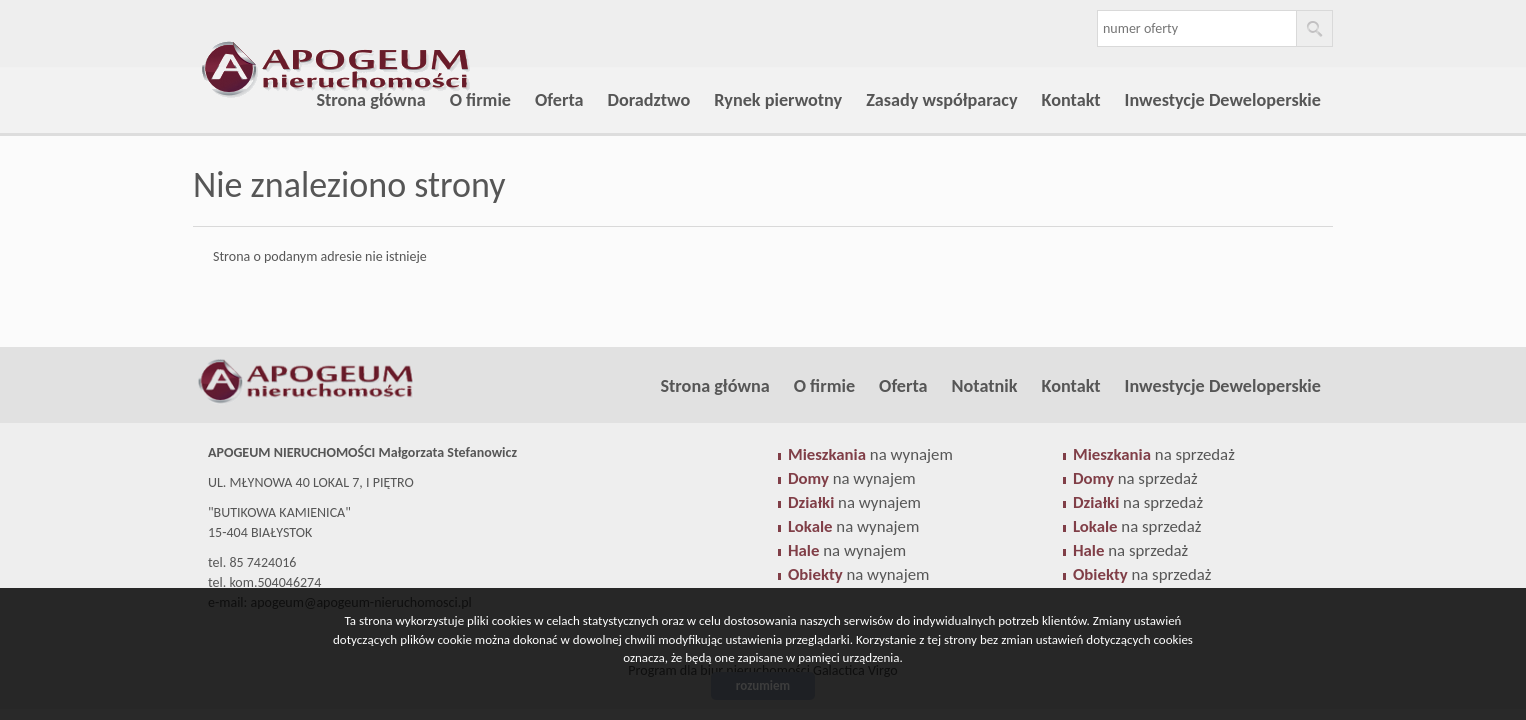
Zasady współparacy (941, 100)
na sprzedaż (1154, 454)
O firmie (480, 100)
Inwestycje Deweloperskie (1223, 100)
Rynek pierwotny (778, 100)
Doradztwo (649, 100)
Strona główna (370, 100)
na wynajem (870, 454)
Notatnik (985, 386)
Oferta (559, 100)
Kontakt (1071, 100)
